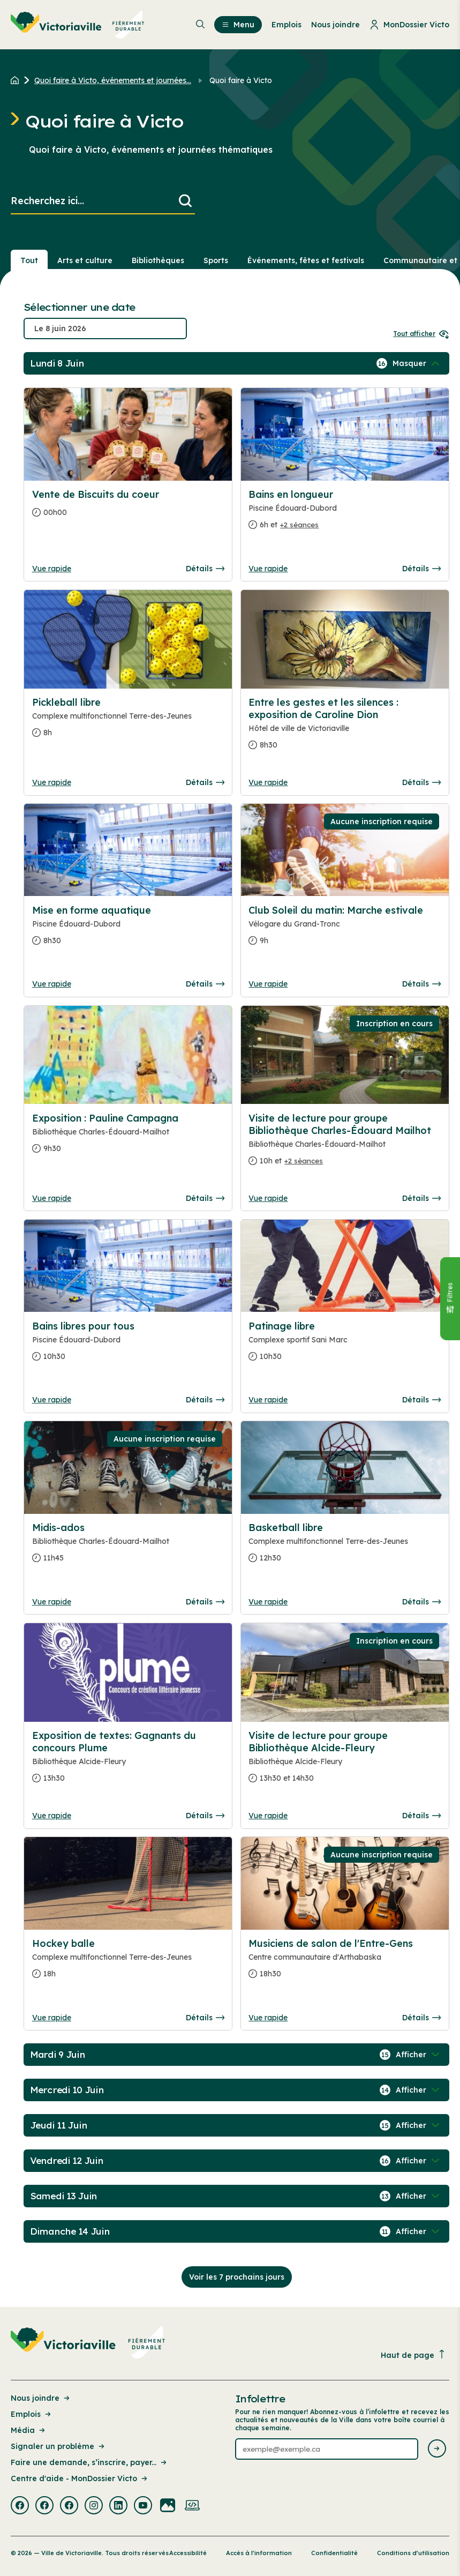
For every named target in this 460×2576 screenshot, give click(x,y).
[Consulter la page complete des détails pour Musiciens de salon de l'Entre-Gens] (344, 1963)
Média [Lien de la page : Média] (29, 2430)
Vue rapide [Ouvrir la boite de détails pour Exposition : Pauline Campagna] (51, 1198)
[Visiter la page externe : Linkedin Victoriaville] (118, 2506)
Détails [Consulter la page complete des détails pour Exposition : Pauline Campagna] (205, 1198)
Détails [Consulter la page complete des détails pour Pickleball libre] (205, 782)
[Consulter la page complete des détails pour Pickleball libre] (128, 722)
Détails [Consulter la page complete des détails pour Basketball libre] (421, 1602)
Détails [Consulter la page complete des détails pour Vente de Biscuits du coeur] (205, 568)
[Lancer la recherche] (185, 201)
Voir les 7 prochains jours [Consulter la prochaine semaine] (236, 2277)
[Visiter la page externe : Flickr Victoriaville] (168, 2506)
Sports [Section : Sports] (215, 260)
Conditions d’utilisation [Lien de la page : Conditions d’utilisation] (413, 2553)
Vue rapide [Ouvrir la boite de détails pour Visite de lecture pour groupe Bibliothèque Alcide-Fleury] (268, 1815)
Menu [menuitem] (238, 24)
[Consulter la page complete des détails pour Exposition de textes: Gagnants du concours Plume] (128, 1761)
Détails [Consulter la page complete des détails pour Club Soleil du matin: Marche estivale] (421, 984)
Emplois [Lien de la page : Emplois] (31, 2414)
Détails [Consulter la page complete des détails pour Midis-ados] (205, 1602)
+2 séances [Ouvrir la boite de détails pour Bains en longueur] (299, 524)
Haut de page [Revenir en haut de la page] (413, 2355)
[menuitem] (78, 25)
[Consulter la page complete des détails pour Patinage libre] (344, 1345)
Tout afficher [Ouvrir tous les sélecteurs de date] (421, 333)
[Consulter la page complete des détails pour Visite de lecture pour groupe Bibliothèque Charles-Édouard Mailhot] (344, 1144)
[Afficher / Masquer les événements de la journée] (417, 363)
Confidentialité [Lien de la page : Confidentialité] (334, 2553)
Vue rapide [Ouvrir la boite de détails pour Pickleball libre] (51, 782)
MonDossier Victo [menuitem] (409, 24)
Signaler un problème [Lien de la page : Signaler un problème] (58, 2446)
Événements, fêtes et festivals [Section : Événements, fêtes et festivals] (305, 260)
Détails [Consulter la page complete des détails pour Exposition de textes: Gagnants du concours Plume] (205, 1815)
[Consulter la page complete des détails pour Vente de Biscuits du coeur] (128, 507)
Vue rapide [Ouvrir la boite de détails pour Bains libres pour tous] (51, 1400)
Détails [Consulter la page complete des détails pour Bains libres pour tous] (205, 1400)
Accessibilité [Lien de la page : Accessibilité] (188, 2553)
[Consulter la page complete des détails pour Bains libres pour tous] (128, 1345)
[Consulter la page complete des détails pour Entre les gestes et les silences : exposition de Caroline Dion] (344, 728)
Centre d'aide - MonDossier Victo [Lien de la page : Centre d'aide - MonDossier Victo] (80, 2478)
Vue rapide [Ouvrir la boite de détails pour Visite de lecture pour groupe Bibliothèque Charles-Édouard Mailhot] (268, 1198)
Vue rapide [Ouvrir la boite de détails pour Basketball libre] (268, 1602)
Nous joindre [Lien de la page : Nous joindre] (41, 2398)
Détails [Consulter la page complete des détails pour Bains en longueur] (421, 568)
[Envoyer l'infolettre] (437, 2449)
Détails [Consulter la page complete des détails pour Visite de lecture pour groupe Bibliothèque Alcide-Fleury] (421, 1815)
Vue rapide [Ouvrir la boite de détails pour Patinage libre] (268, 1400)
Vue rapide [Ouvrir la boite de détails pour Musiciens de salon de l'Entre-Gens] (268, 2017)
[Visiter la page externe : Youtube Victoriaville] (143, 2506)
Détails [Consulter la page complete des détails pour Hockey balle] (205, 2017)
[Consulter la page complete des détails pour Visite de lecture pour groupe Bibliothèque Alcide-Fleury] (344, 1761)
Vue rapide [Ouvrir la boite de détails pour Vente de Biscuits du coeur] (51, 568)
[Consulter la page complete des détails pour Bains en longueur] (344, 514)
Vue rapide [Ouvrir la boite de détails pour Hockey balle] (51, 2017)
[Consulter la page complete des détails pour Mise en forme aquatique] (128, 929)
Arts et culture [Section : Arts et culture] (84, 260)
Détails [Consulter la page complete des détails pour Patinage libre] (421, 1400)
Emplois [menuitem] (286, 24)
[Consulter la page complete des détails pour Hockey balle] (128, 1963)
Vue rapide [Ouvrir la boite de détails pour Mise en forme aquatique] (51, 984)
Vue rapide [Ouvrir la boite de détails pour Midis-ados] (51, 1602)
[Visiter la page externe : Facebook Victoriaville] (20, 2506)
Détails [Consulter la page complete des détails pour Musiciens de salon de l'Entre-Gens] (421, 2017)
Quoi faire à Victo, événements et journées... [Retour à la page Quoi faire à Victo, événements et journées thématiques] (112, 80)
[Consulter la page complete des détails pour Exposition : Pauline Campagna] (128, 1137)
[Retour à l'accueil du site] (17, 80)
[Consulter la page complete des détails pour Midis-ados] (128, 1547)
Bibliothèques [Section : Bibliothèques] (158, 260)
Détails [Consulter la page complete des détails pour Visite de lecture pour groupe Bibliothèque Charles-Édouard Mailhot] (421, 1198)
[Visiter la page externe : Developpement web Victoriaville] (192, 2506)
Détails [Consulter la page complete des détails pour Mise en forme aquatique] (205, 984)
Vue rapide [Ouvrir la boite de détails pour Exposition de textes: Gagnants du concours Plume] (51, 1815)
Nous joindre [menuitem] (335, 24)
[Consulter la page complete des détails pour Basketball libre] (344, 1547)
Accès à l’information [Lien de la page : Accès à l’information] (259, 2553)
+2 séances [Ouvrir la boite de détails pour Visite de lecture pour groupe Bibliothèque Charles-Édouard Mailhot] (303, 1160)
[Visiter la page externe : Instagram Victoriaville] (94, 2506)
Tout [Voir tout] (29, 260)
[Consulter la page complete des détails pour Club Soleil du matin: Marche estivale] (344, 929)
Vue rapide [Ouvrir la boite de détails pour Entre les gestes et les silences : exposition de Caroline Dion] (268, 782)
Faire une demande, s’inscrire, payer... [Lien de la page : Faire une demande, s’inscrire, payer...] (89, 2462)
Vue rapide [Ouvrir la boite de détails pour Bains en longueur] (268, 568)
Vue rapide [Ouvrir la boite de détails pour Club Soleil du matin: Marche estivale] (268, 984)
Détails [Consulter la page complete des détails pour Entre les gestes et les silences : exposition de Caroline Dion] (421, 782)
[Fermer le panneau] (450, 1298)
